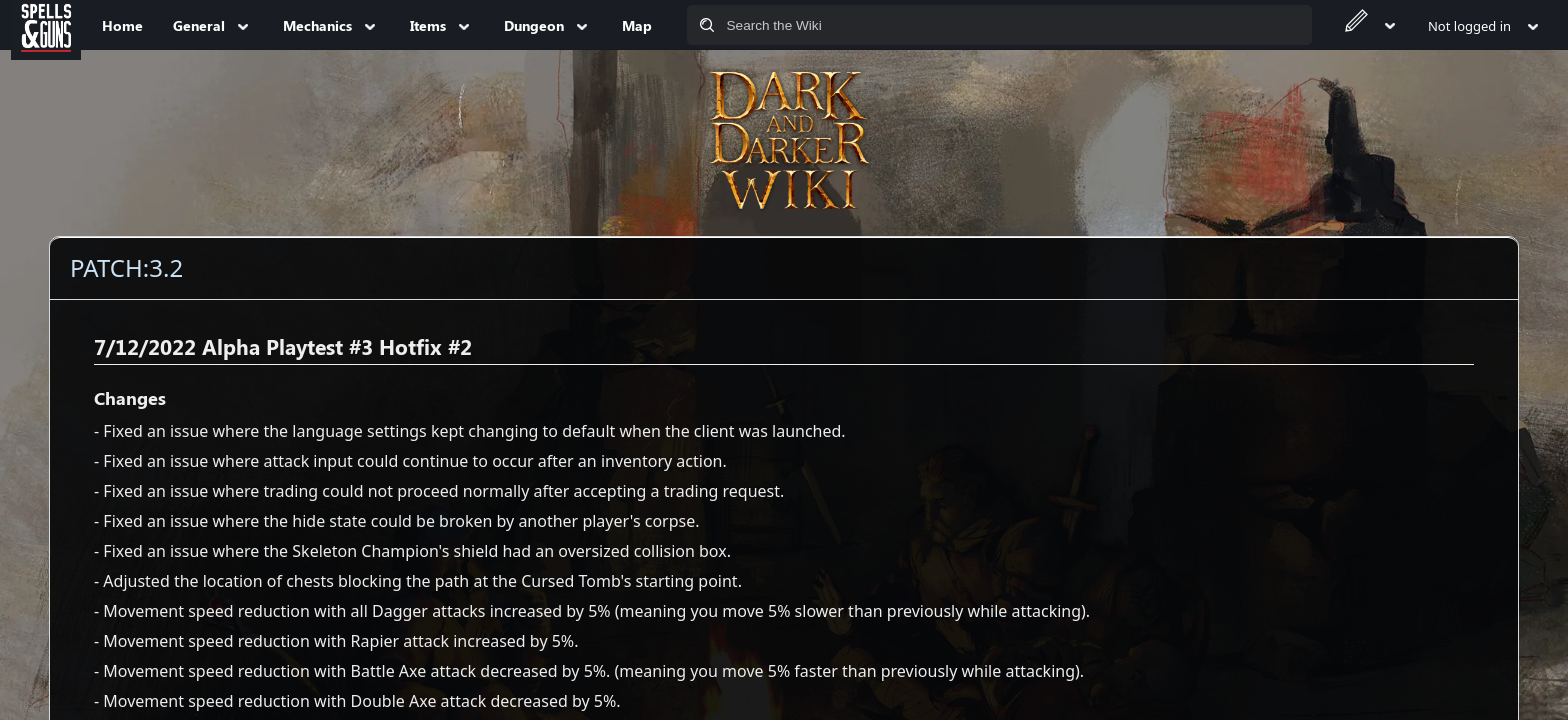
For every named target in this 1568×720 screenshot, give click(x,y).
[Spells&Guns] (46, 25)
